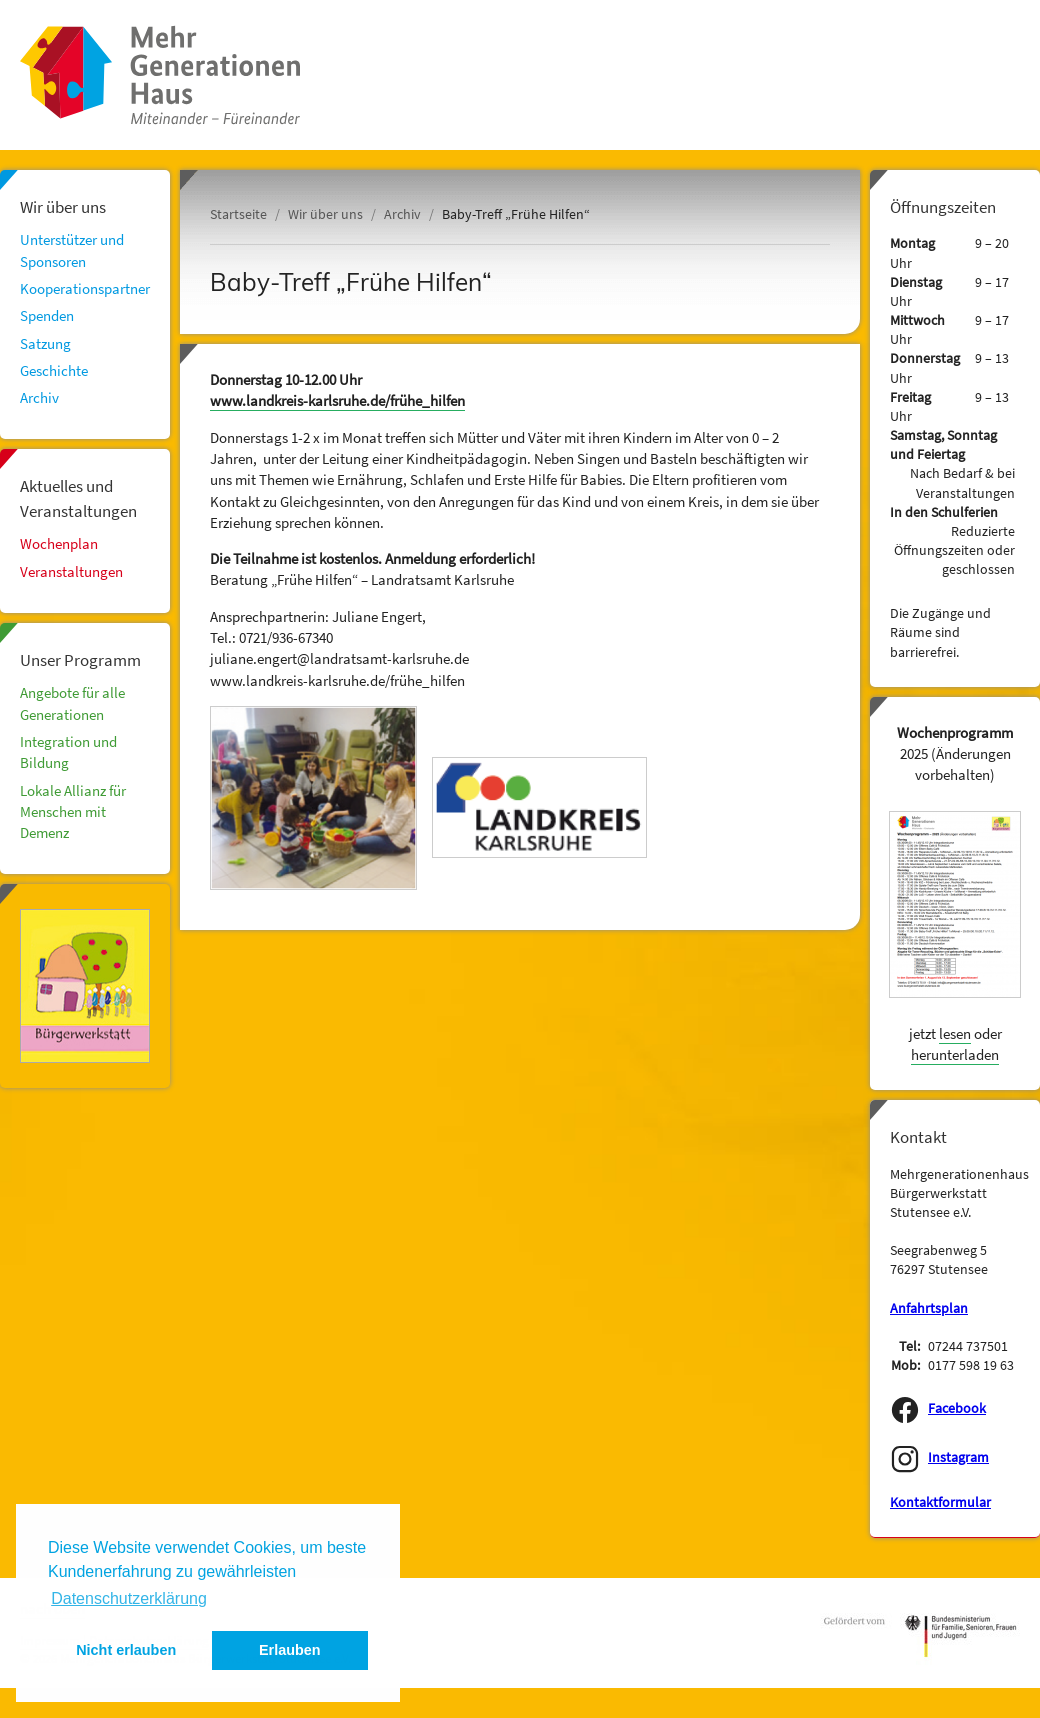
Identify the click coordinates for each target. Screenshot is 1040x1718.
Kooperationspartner (85, 288)
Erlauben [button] (290, 1650)
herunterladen (955, 1054)
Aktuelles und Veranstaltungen (78, 498)
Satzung (45, 343)
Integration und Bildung (68, 752)
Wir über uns (63, 207)
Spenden (47, 315)
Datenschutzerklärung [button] (129, 1598)
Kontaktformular (940, 1502)
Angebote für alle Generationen (72, 703)
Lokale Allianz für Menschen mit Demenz (73, 812)
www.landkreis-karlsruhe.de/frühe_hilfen (337, 400)
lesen (955, 1033)
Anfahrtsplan (929, 1308)
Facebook (957, 1408)
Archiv (39, 397)
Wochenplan (59, 543)
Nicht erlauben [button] (126, 1650)
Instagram (958, 1457)
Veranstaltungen (71, 571)
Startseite (238, 214)
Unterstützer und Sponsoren (72, 250)
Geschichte (54, 370)
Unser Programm (80, 660)
